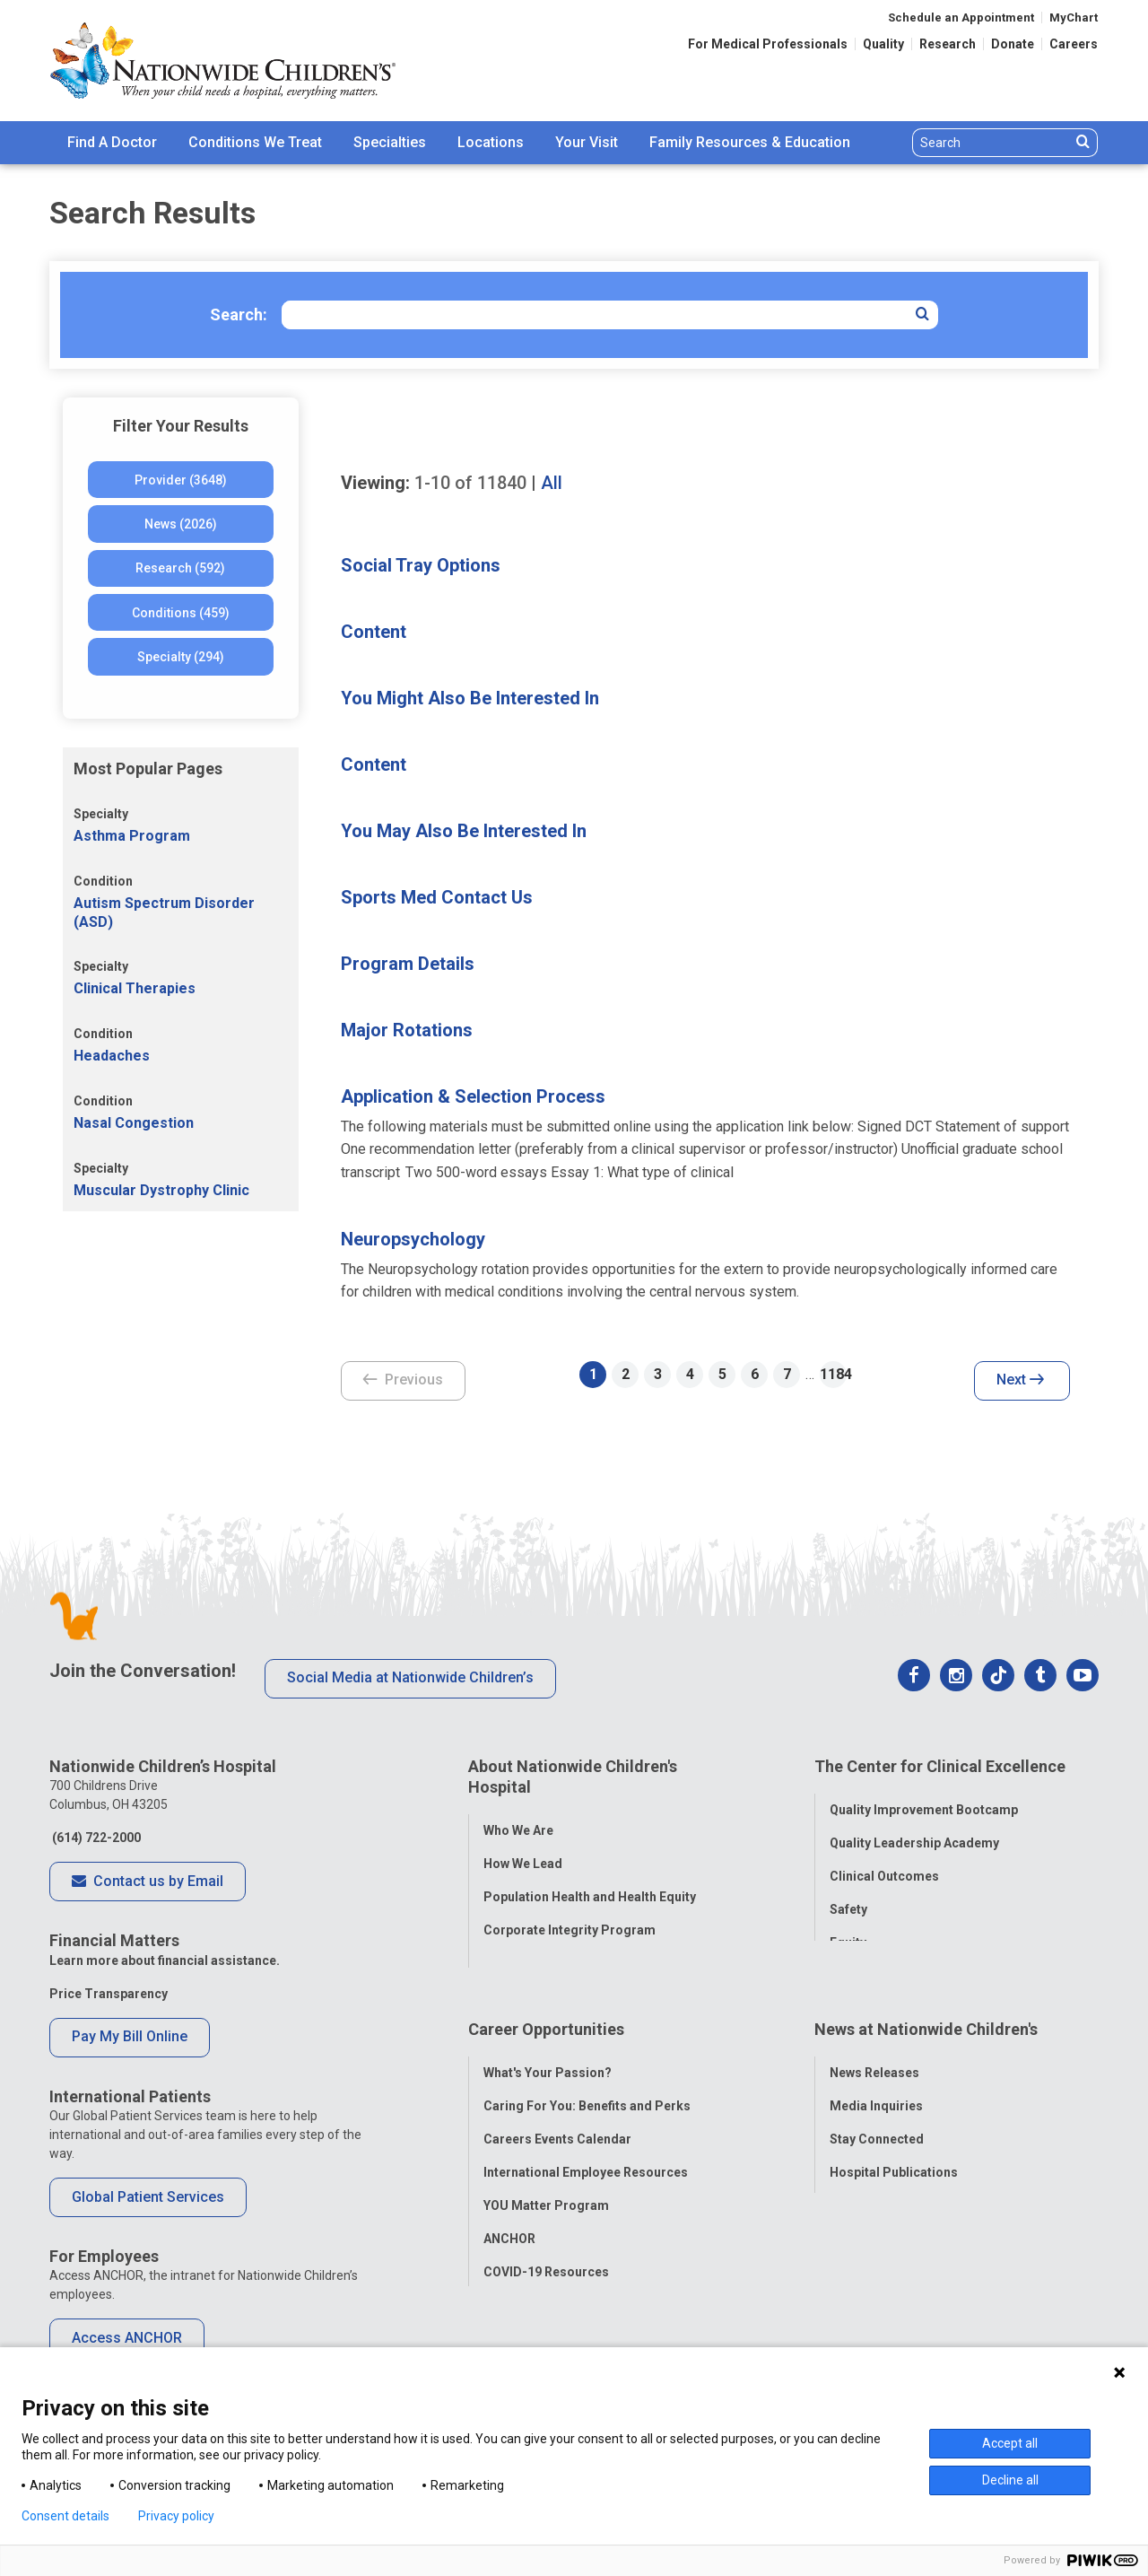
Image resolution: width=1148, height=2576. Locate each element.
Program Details (407, 963)
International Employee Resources (585, 2143)
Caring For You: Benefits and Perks (587, 2077)
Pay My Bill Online (129, 2036)
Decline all (1010, 2480)
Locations (490, 142)
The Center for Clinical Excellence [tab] (939, 1766)
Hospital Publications (894, 2143)
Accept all (1010, 2443)
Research (947, 44)
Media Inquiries (876, 2077)
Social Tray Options (420, 565)
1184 (833, 1374)
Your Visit (586, 142)
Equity (848, 1932)
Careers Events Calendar (557, 2110)
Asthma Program (132, 835)
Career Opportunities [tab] (546, 2010)
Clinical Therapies (135, 988)
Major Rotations (407, 1030)
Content (373, 631)
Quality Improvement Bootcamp (924, 1800)
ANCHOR (509, 2210)
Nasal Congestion (134, 1122)
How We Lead (522, 1854)
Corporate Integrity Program (569, 1920)
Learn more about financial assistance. (164, 1960)
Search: (238, 314)
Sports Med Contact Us (437, 897)
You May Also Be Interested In (464, 831)
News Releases (874, 2044)
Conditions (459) (181, 613)
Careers (1073, 44)
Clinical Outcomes (884, 1866)
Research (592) (180, 568)
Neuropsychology (413, 1239)
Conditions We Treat (255, 142)
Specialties (389, 142)
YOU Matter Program (546, 2177)
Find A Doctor (112, 142)
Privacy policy (176, 2516)
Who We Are (518, 1820)
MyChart (1073, 17)
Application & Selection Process (473, 1096)
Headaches (112, 1055)
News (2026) (180, 524)
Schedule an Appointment (961, 17)
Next (1020, 1381)
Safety (848, 1899)
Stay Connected (877, 2110)
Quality (883, 44)
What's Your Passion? (547, 2044)
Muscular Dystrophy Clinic (161, 1190)
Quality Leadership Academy (914, 1833)
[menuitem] (112, 142)
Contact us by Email (147, 1882)
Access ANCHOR (127, 2337)
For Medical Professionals (768, 44)
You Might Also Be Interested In (470, 698)
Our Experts (864, 2177)
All (551, 482)
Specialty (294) (180, 657)
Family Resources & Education (749, 142)
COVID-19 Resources (546, 2243)
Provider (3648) (181, 480)
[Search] (991, 142)
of (470, 482)
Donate (1012, 44)
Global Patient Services (148, 2196)
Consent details (65, 2516)
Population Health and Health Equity (589, 1887)
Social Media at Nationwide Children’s (410, 1677)
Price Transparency (108, 1994)
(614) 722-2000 (95, 1837)
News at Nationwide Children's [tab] (926, 2010)
